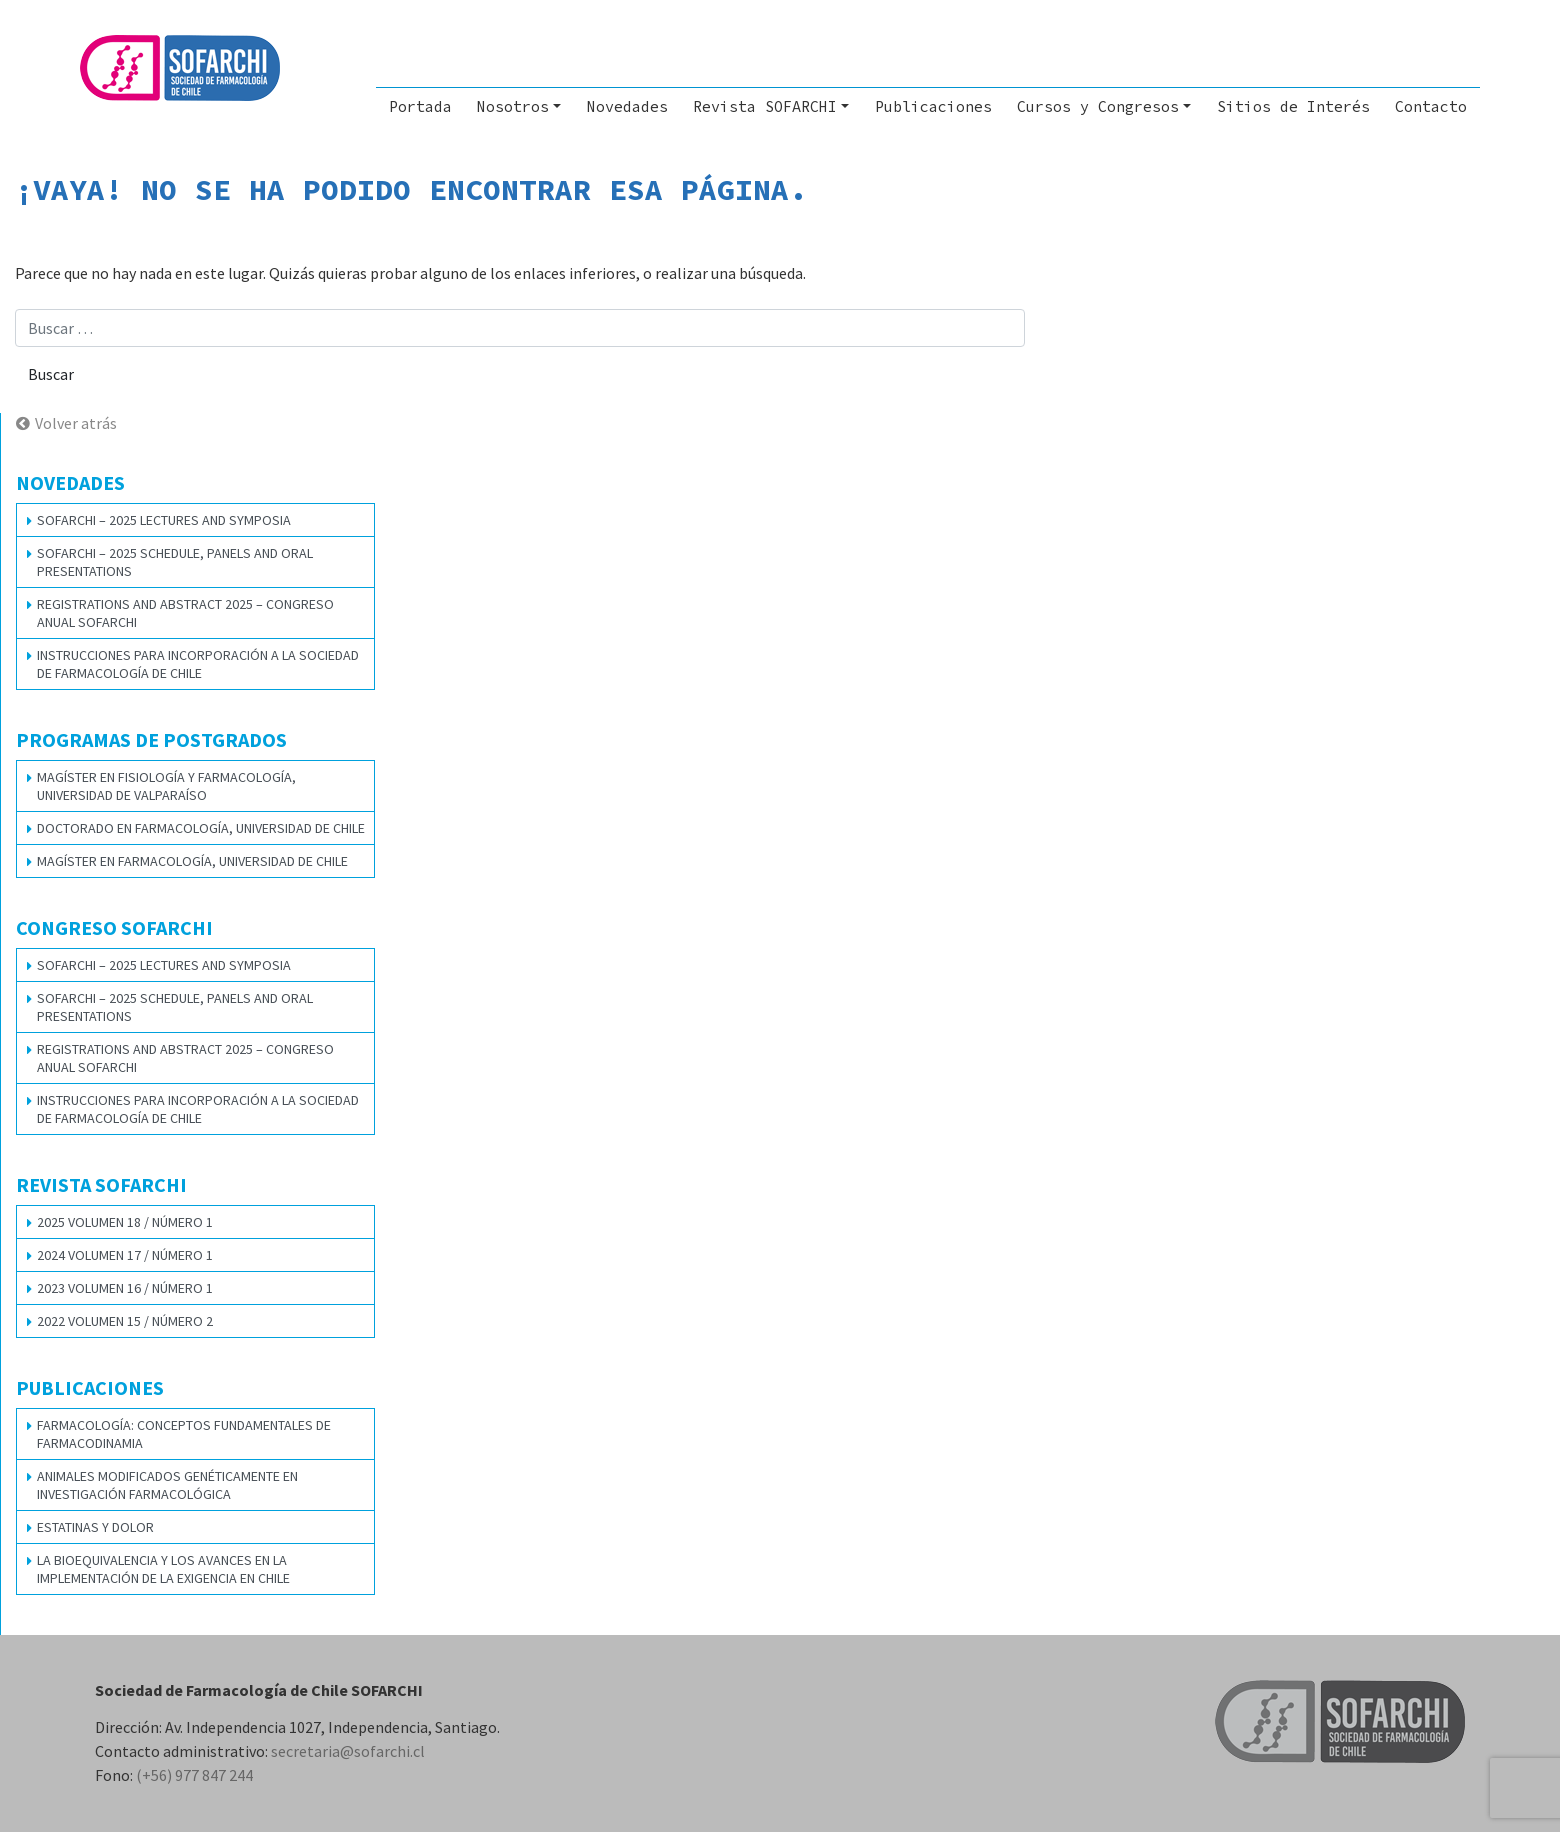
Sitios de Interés (1293, 106)
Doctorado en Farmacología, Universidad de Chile (201, 828)
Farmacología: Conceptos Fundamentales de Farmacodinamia (184, 1434)
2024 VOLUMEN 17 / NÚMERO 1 (125, 1255)
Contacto (1431, 106)
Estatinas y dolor (95, 1527)
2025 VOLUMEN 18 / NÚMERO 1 (125, 1222)
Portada (420, 106)
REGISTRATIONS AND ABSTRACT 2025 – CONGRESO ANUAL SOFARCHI (185, 613)
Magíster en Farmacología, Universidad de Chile (192, 861)
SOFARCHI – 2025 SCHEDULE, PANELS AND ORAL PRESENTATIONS (175, 562)
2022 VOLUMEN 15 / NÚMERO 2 (125, 1321)
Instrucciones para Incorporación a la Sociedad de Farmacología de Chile (198, 664)
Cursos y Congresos (1098, 106)
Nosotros (513, 106)
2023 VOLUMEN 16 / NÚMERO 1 (125, 1288)
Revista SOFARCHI (765, 106)
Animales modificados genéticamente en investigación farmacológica (167, 1485)
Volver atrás (76, 423)
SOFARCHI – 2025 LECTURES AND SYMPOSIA (164, 520)
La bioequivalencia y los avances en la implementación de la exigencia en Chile (163, 1569)
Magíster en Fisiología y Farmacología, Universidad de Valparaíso (166, 786)
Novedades (627, 106)
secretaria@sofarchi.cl (348, 1751)
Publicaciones (933, 106)
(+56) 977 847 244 (194, 1775)
